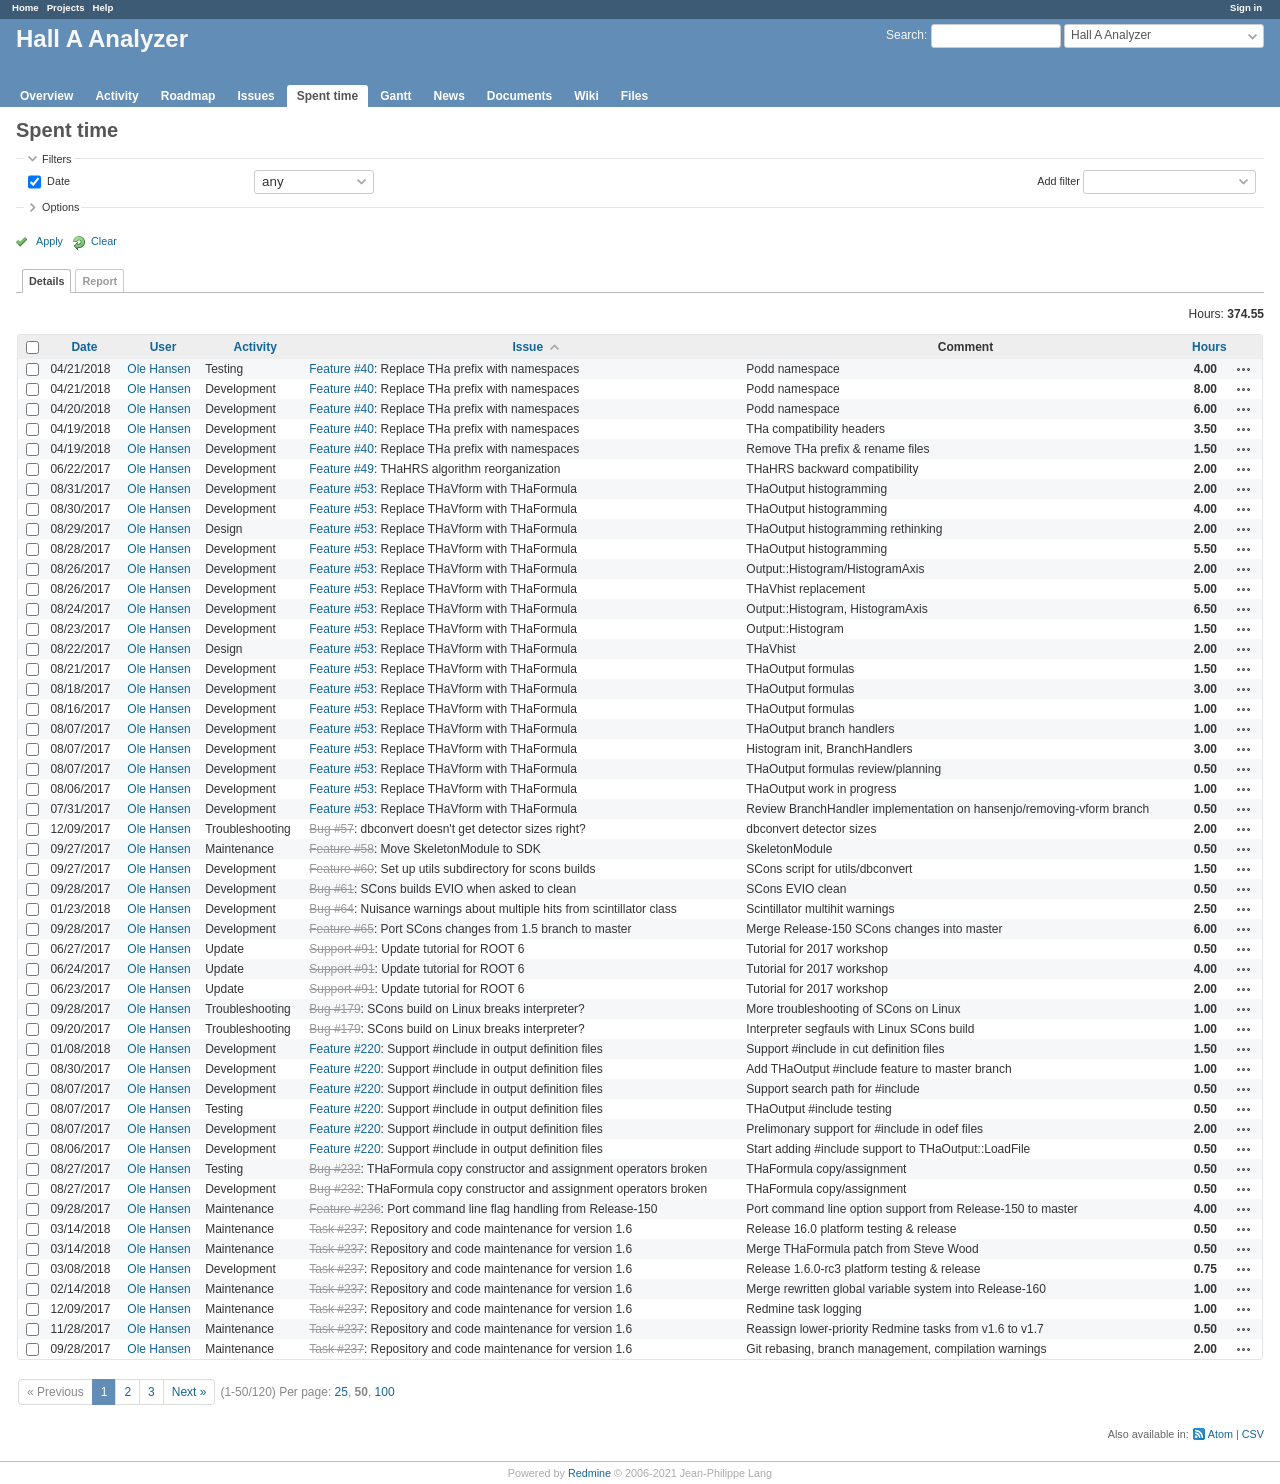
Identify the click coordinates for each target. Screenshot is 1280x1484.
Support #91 (341, 949)
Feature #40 (341, 369)
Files (634, 96)
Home (25, 7)
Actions (1244, 369)
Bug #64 (331, 909)
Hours (1209, 347)
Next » (189, 1392)
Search (905, 35)
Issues (255, 96)
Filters (56, 159)
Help (103, 7)
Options (60, 207)
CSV (1253, 1434)
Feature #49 (341, 469)
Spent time (327, 96)
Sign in (1246, 7)
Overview (46, 96)
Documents (519, 96)
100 (385, 1392)
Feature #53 (341, 489)
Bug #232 (334, 1169)
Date (57, 180)
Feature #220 (344, 1049)
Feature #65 (341, 929)
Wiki (586, 96)
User (163, 347)
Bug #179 (334, 1009)
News (448, 96)
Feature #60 (341, 869)
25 (341, 1392)
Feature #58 (341, 849)
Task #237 (336, 1229)
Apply (49, 241)
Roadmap (188, 96)
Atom (1220, 1434)
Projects (66, 7)
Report (99, 281)
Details (46, 281)
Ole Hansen (158, 369)
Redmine (589, 1473)
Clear (104, 241)
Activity (116, 96)
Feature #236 (344, 1209)
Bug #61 (331, 889)
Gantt (395, 96)
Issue (527, 347)
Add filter (1058, 180)
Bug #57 (331, 829)
